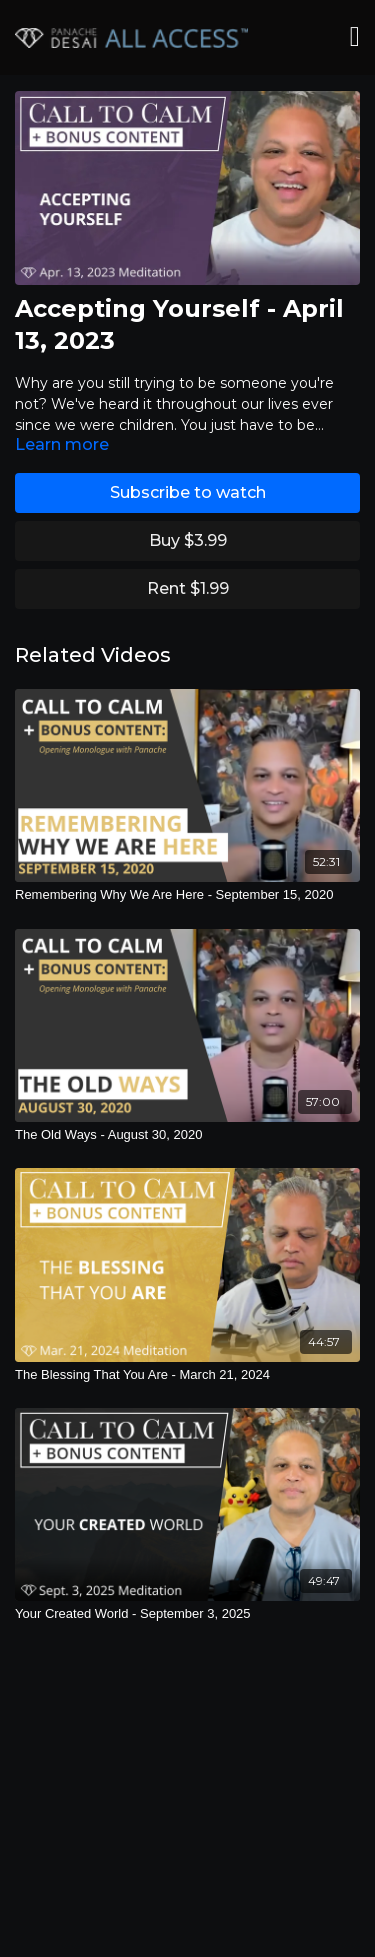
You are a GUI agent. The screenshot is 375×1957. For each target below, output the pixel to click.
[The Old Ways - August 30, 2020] (187, 1135)
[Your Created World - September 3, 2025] (187, 1614)
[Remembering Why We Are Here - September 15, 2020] (187, 895)
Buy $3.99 (188, 540)
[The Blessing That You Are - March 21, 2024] (187, 1375)
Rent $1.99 (188, 588)
